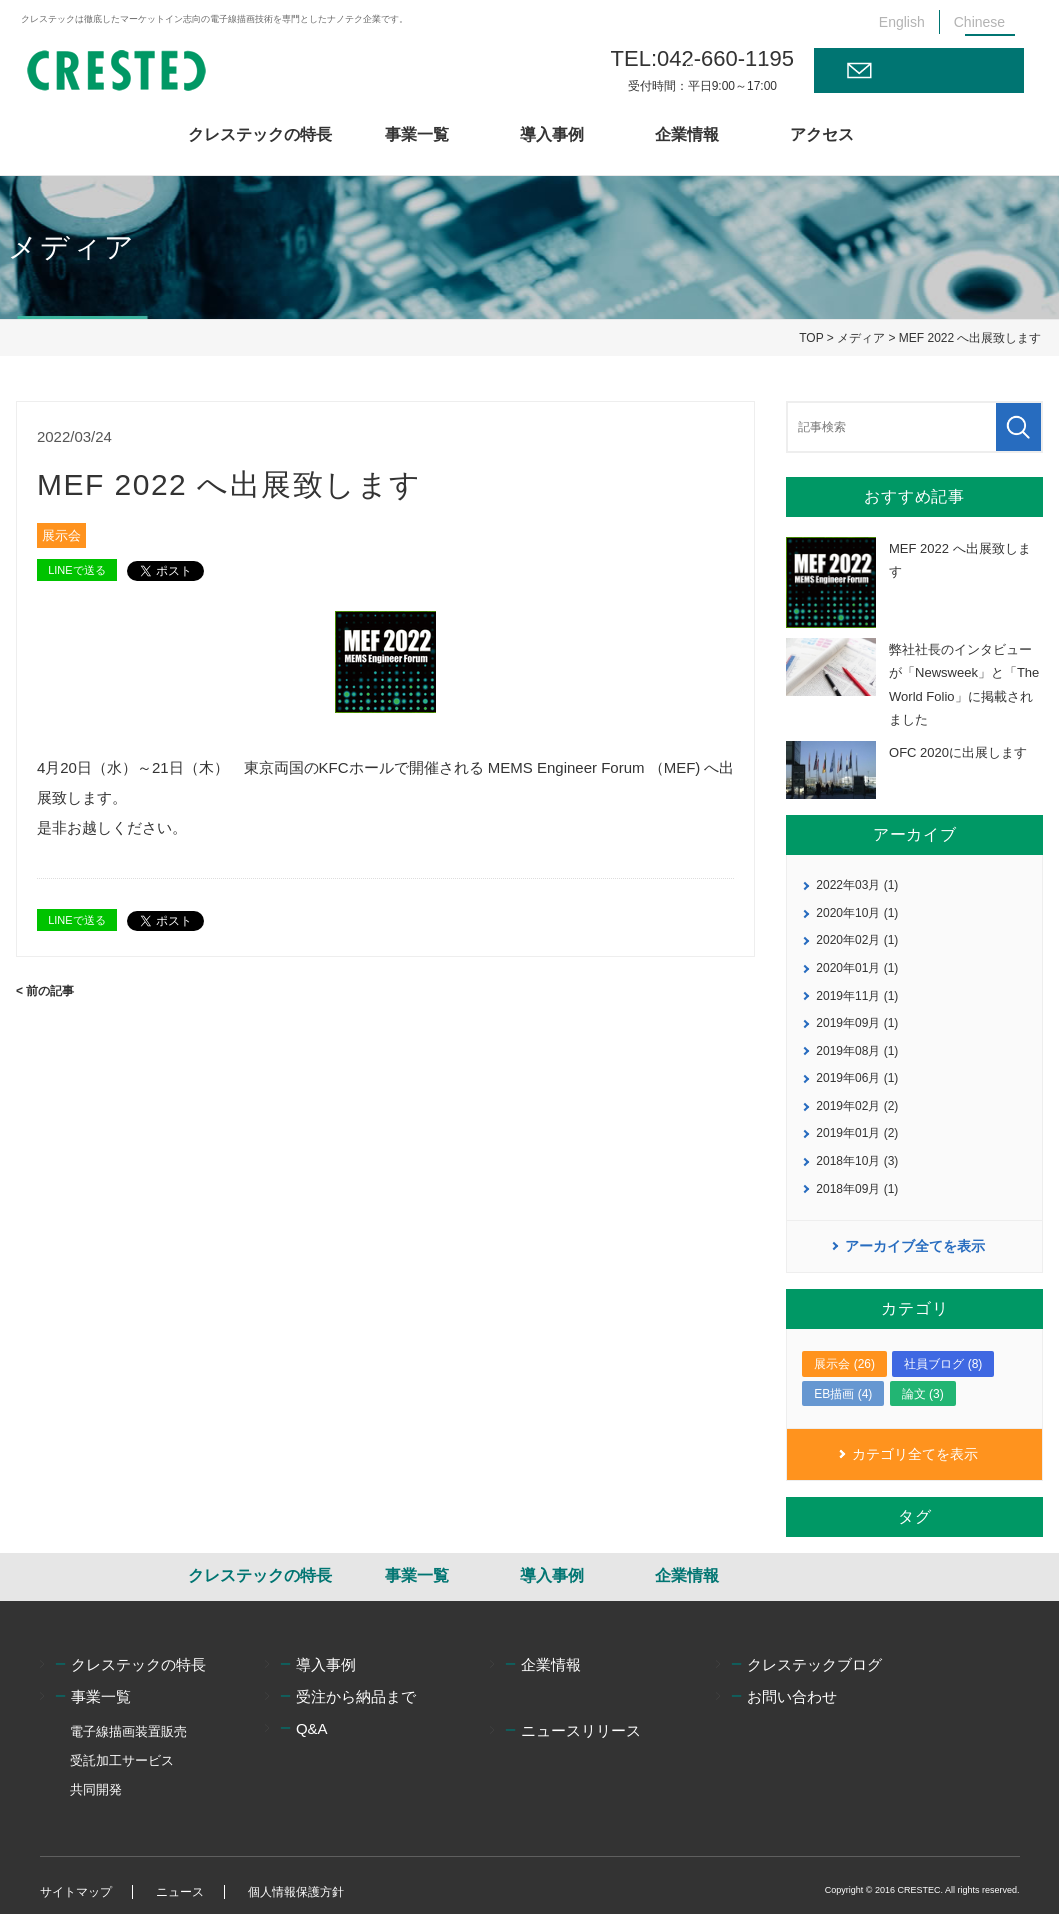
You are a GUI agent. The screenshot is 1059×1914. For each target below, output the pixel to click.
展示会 (61, 535)
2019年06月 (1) (857, 1078)
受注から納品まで (356, 1696)
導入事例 (552, 135)
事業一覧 (417, 135)
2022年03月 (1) (857, 885)
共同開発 (96, 1789)
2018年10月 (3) (857, 1161)
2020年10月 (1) (857, 913)
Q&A (312, 1728)
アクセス (822, 135)
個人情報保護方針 (296, 1892)
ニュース (180, 1892)
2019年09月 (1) (857, 1023)
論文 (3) (923, 1394)
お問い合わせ (934, 69)
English (902, 22)
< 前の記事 (45, 991)
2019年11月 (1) (857, 996)
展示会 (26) (844, 1364)
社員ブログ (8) (943, 1364)
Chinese (979, 22)
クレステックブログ (814, 1664)
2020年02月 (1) (857, 940)
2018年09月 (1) (857, 1189)
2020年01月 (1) (857, 968)
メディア (861, 338)
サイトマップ (76, 1892)
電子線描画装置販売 (128, 1731)
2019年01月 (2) (857, 1133)
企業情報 (687, 135)
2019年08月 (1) (857, 1051)
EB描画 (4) (843, 1394)
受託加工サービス (122, 1760)
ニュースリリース (581, 1730)
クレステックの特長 (260, 135)
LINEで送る (76, 570)
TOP (811, 338)
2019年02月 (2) (857, 1106)
